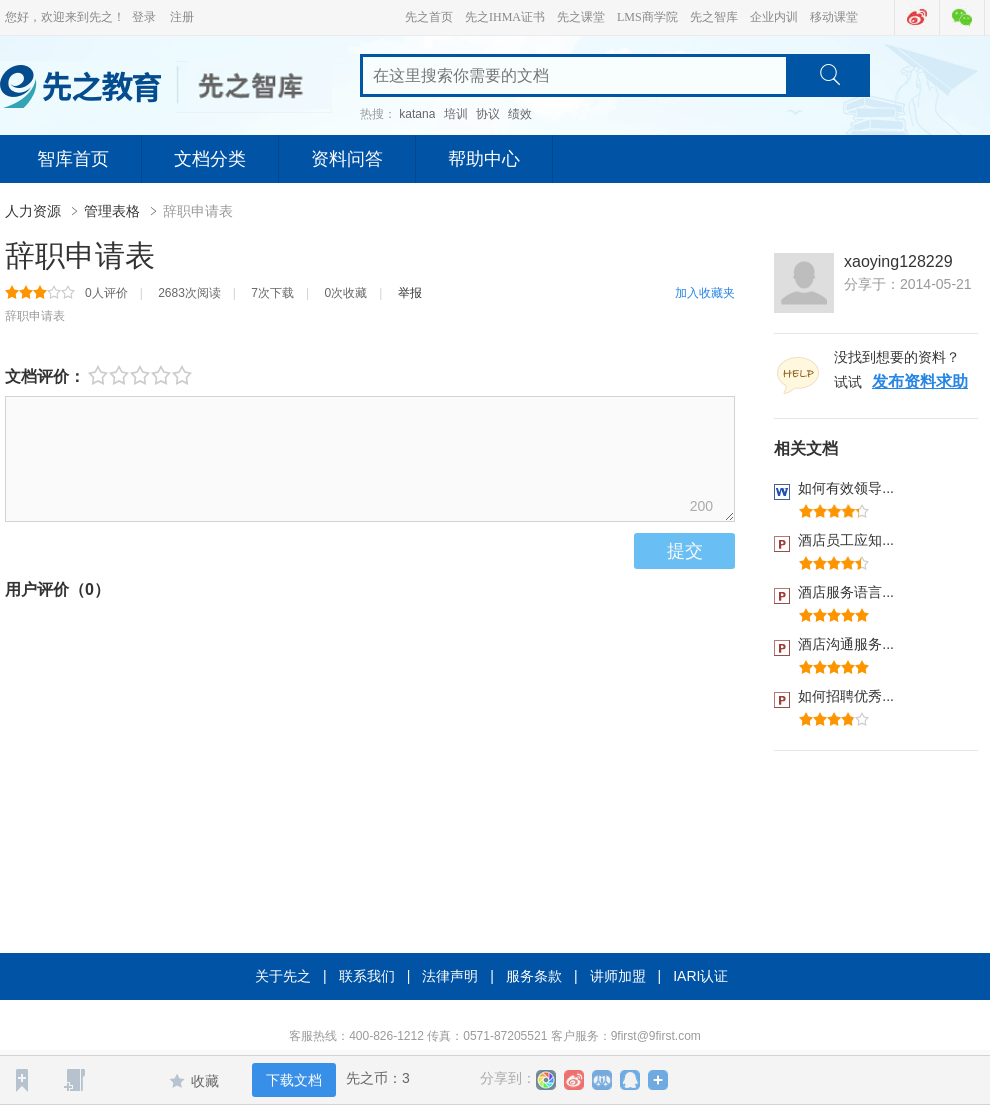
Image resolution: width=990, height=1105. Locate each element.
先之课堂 (581, 17)
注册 (182, 17)
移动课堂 (834, 17)
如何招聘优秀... (846, 696)
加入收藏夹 (705, 293)
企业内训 (774, 17)
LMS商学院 (647, 17)
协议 (488, 114)
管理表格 (114, 211)
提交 (685, 551)
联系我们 (367, 976)
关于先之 (283, 976)
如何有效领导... (846, 488)
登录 (144, 17)
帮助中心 (484, 159)
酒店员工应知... (846, 540)
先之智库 (714, 17)
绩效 (520, 114)
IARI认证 (700, 976)
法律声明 (450, 976)
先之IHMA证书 (505, 17)
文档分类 (210, 159)
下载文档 (294, 1080)
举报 (410, 293)
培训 (456, 114)
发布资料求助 (920, 381)
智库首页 (73, 159)
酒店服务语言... (846, 592)
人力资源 (35, 211)
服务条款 (534, 976)
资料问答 (347, 159)
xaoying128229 (898, 261)
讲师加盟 (618, 976)
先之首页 (429, 17)
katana (417, 114)
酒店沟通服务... (846, 644)
